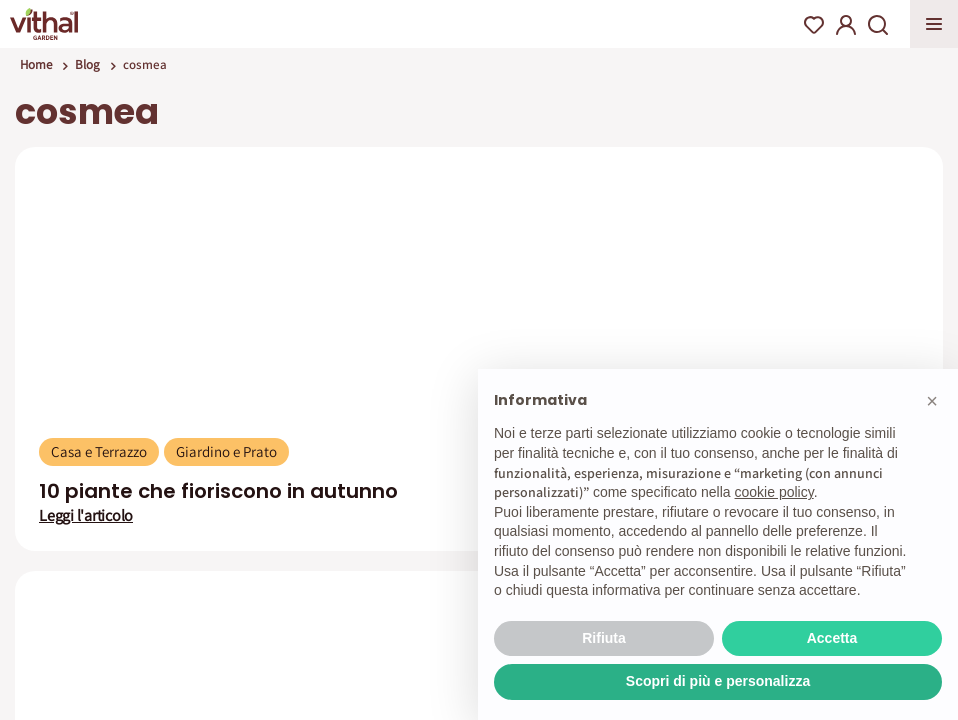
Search (878, 25)
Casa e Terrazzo (99, 451)
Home (36, 64)
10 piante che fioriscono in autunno (218, 491)
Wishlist (814, 25)
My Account (846, 25)
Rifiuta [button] (604, 638)
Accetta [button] (832, 638)
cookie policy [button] (774, 492)
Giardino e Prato (226, 451)
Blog (87, 64)
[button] (932, 401)
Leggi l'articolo (86, 516)
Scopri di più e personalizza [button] (718, 681)
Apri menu (934, 24)
